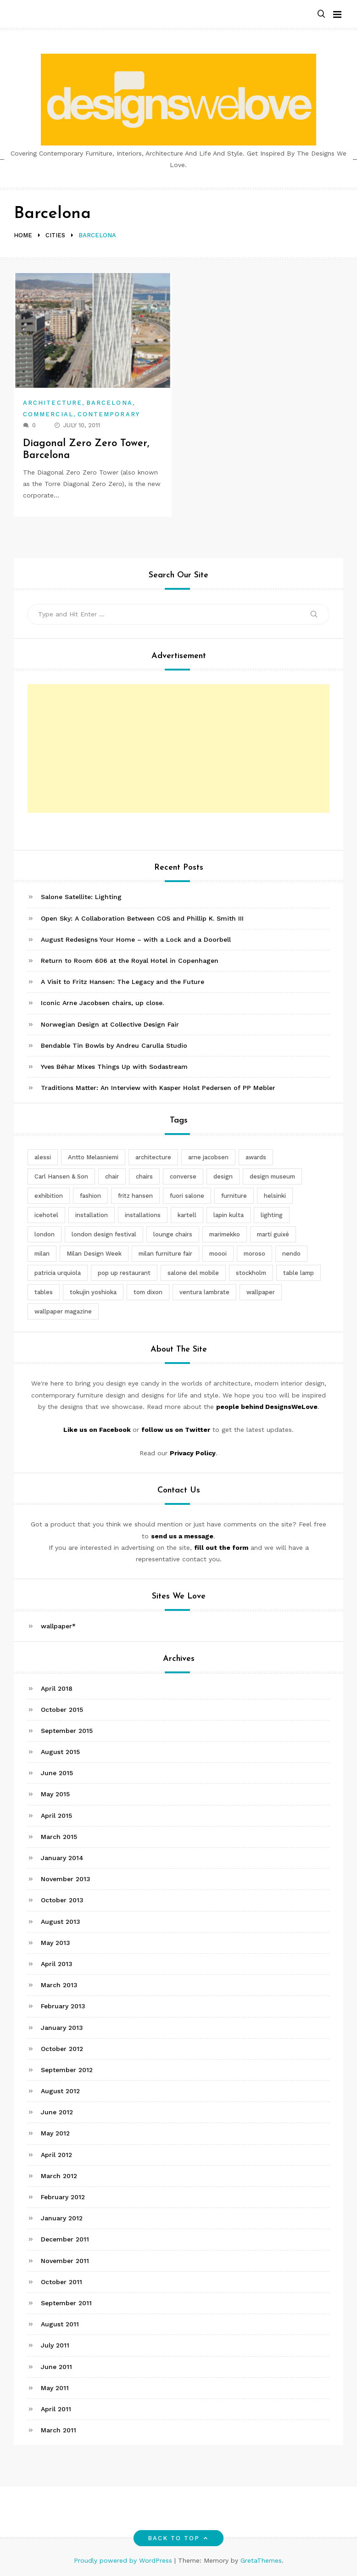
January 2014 (62, 1857)
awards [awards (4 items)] (255, 1157)
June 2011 (56, 2366)
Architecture (52, 402)
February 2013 (63, 2006)
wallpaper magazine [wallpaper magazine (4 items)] (63, 1311)
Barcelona (109, 402)
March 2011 (58, 2430)
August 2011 (60, 2324)
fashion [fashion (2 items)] (90, 1195)
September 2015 (67, 1730)
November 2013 (65, 1879)
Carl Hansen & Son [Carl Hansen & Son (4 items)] (61, 1176)
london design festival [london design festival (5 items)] (104, 1234)
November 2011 (65, 2260)
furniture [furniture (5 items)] (234, 1195)
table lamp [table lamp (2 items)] (298, 1272)
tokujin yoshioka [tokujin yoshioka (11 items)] (93, 1292)
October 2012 (62, 2048)
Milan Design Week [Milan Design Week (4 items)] (94, 1253)
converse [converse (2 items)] (183, 1176)
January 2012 (62, 2218)
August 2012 (60, 2091)
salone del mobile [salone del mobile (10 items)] (193, 1272)
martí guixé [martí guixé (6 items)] (273, 1234)
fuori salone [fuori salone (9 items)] (187, 1195)
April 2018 (57, 1688)
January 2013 (62, 2027)
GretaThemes (261, 2560)
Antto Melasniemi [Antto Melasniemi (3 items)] (93, 1157)
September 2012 (67, 2069)
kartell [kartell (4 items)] (187, 1215)
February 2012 (63, 2197)
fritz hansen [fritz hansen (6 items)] (135, 1195)
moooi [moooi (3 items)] (218, 1253)
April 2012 (56, 2154)
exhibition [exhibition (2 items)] (48, 1195)
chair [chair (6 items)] (112, 1176)
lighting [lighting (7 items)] (272, 1215)
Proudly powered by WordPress (124, 2560)
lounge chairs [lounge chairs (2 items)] (172, 1234)
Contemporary (109, 414)
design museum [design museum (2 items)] (272, 1176)
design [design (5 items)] (223, 1176)
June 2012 (57, 2112)
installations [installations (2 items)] (143, 1215)
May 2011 (55, 2388)
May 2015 (55, 1794)
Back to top (179, 2538)
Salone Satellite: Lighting (81, 896)
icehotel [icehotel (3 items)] (46, 1215)
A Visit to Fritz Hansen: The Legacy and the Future (122, 981)
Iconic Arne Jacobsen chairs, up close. (102, 1002)
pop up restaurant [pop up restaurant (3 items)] (124, 1272)
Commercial (48, 414)
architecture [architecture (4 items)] (153, 1157)
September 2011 (66, 2303)
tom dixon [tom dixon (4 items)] (148, 1292)
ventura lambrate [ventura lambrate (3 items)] (204, 1292)
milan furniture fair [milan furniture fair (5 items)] (165, 1253)
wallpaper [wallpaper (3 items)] (260, 1292)
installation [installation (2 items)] (91, 1215)
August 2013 (60, 1921)
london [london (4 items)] (44, 1234)
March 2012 (59, 2175)
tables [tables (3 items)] (43, 1292)
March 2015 (59, 1836)
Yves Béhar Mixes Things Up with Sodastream (114, 1066)
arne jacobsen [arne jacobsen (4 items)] (208, 1157)
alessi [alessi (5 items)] (42, 1157)
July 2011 (55, 2345)
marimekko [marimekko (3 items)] (224, 1234)
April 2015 (56, 1815)
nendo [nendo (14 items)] (291, 1253)
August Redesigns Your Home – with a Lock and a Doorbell (136, 939)
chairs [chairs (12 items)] (144, 1176)
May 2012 (55, 2133)
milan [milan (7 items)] (42, 1253)
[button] (321, 14)
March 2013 (59, 1985)
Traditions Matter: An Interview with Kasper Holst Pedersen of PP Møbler (158, 1087)
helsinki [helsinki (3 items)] (275, 1195)
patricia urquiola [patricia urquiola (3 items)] (57, 1272)
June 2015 (57, 1773)
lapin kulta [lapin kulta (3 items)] (228, 1215)
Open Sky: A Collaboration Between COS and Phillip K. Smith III (142, 918)
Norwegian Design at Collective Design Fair (110, 1024)
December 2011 (65, 2239)
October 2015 (62, 1709)
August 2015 (60, 1751)
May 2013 (55, 1942)
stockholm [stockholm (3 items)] (251, 1272)
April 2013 (57, 1963)
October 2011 (61, 2281)
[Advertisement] (178, 748)
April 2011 (56, 2409)
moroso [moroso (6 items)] (254, 1253)
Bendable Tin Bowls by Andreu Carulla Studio (114, 1045)
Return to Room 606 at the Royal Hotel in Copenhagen (129, 960)
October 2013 (62, 1900)
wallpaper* (58, 1626)
